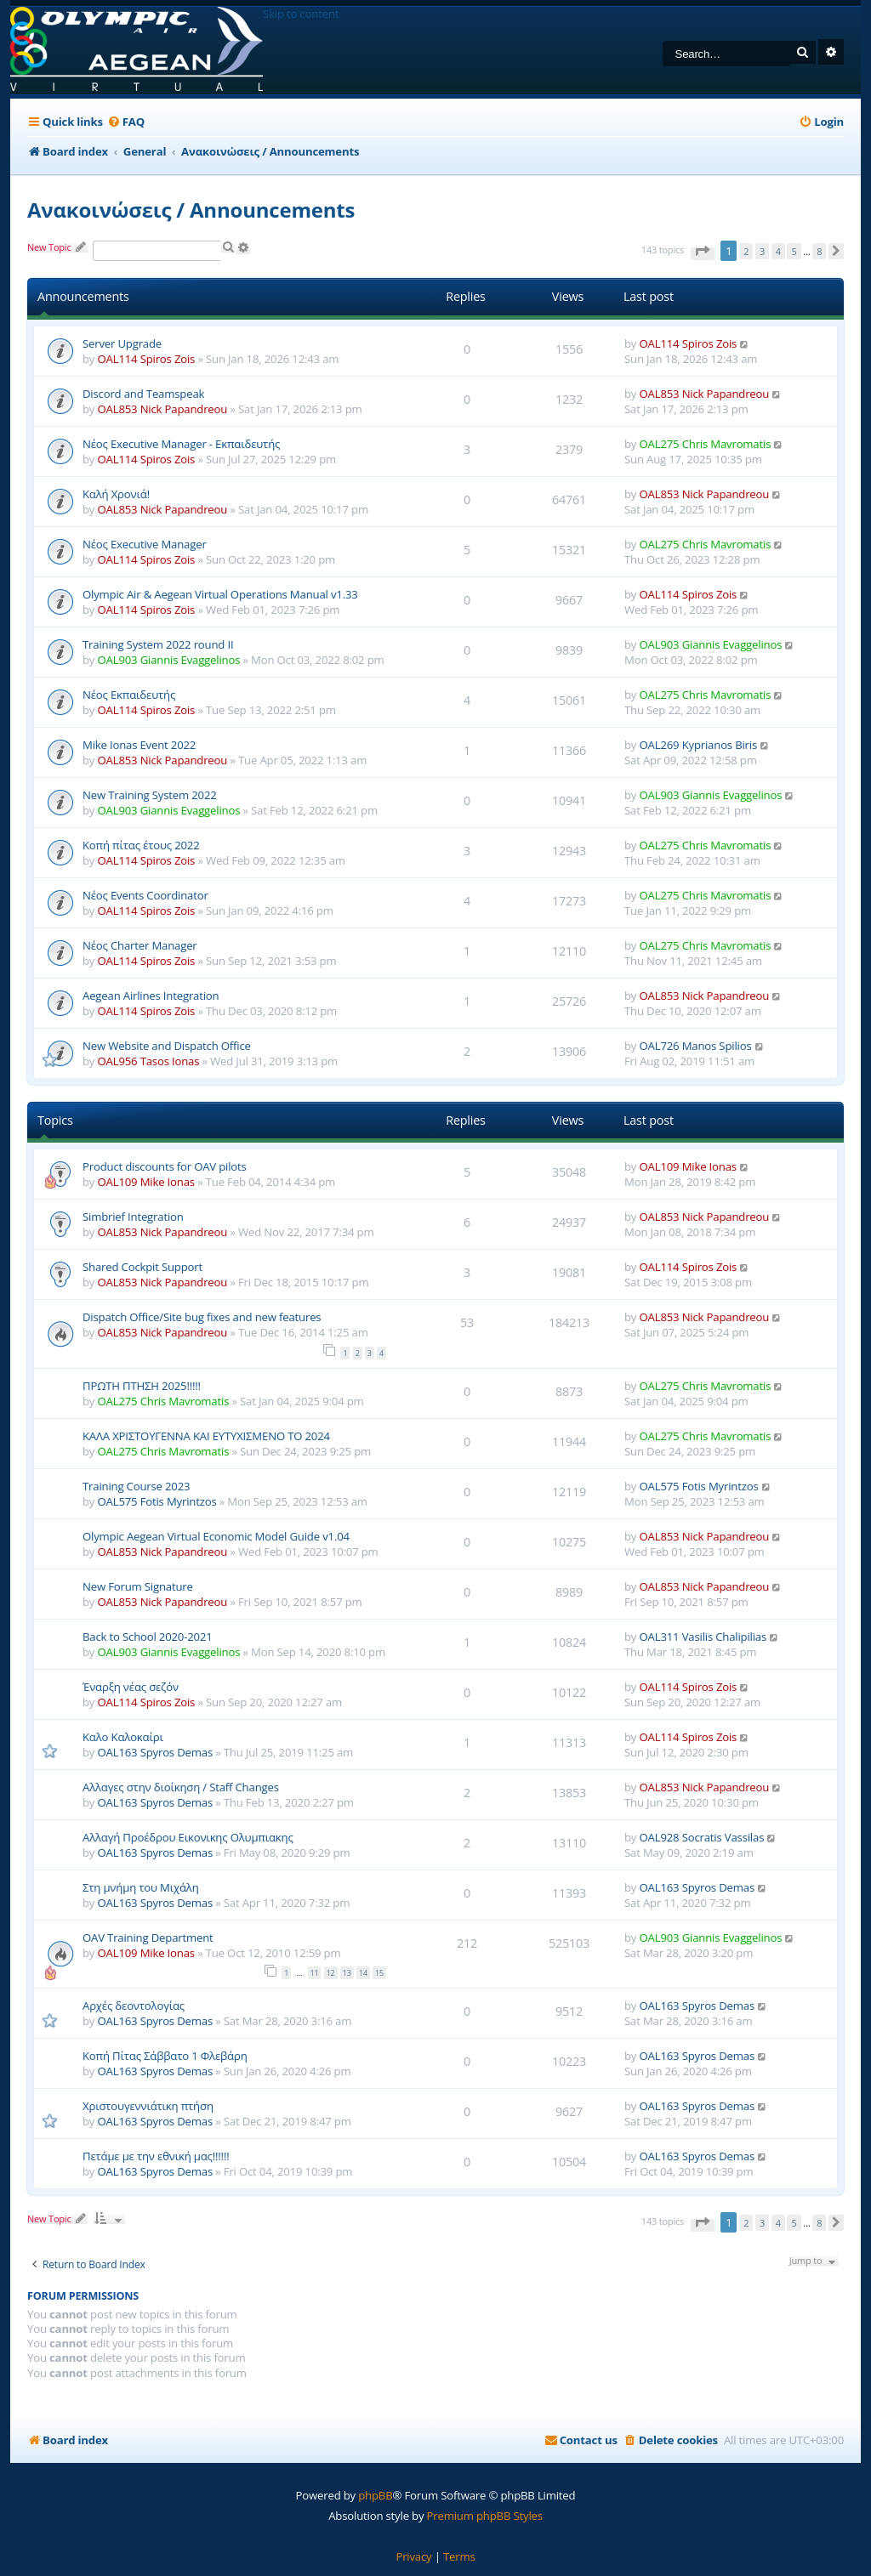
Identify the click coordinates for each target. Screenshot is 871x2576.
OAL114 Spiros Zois (147, 358)
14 (363, 1972)
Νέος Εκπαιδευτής (129, 694)
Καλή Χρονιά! (116, 494)
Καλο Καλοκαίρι (123, 1737)
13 (347, 1972)
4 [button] (778, 251)
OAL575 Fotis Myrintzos (157, 1501)
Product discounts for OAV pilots (165, 1166)
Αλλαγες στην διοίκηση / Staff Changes (181, 1787)
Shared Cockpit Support (142, 1266)
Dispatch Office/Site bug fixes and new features (202, 1317)
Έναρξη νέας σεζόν (131, 1686)
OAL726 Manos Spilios (696, 1045)
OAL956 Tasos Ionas (149, 1061)
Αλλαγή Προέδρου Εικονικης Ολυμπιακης (188, 1837)
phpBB (375, 2495)
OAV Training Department (148, 1937)
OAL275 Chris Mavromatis (705, 443)
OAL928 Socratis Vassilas (702, 1837)
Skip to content (301, 13)
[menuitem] (126, 121)
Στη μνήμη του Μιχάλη (141, 1887)
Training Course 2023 (136, 1486)
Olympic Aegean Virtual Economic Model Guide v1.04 (216, 1536)
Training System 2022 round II (158, 644)
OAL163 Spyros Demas (155, 1752)
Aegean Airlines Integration (151, 995)
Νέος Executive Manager (145, 544)
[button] (702, 253)
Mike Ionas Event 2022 (139, 744)
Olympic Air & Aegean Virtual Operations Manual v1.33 (220, 594)
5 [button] (793, 251)
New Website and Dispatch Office (167, 1045)
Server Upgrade (122, 343)
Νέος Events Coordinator (145, 895)
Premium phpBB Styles (485, 2515)
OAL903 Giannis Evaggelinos (169, 659)
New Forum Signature (138, 1586)
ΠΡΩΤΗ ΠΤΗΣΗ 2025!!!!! (142, 1385)
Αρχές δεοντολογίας (134, 2005)
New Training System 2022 (150, 795)
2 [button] (746, 251)
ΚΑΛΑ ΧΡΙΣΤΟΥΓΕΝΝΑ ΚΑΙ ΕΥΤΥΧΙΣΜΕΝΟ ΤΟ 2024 (206, 1436)
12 (331, 1972)
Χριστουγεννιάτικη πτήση (148, 2106)
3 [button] (762, 251)
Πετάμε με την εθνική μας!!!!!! (156, 2156)
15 (379, 1972)
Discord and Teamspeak (143, 393)
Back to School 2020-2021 (148, 1636)
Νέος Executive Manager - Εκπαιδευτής (181, 443)
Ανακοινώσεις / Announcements (191, 210)
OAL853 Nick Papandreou (163, 409)
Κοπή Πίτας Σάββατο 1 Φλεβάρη (165, 2055)
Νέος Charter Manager (140, 945)
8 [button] (819, 251)
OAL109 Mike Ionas (146, 1181)
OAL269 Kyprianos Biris (699, 744)
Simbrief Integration (133, 1216)
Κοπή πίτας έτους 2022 (141, 845)
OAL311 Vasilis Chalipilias (703, 1636)
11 (314, 1972)
